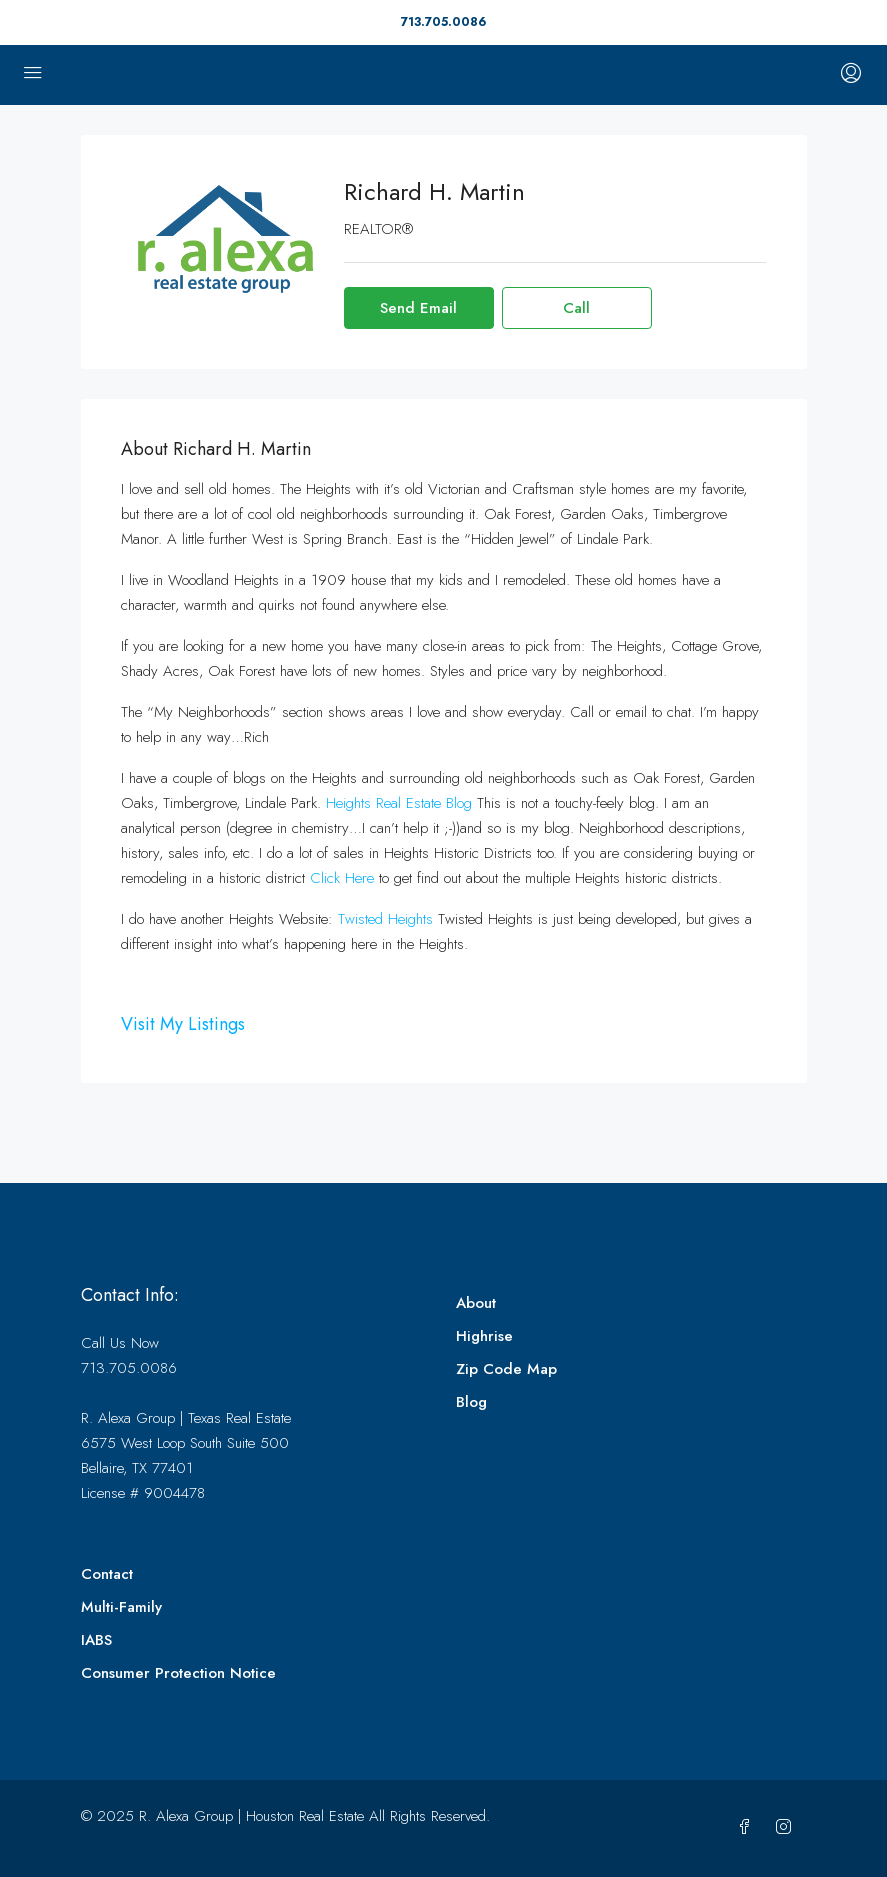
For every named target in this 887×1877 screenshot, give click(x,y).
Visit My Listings (183, 1024)
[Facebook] (748, 1828)
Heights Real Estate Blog (399, 803)
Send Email (418, 308)
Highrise (484, 1336)
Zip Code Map (506, 1369)
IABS (96, 1640)
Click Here (342, 878)
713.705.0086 (443, 22)
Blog (471, 1402)
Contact (107, 1574)
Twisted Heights (385, 919)
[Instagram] (787, 1828)
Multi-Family (121, 1607)
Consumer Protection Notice (178, 1673)
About (476, 1303)
